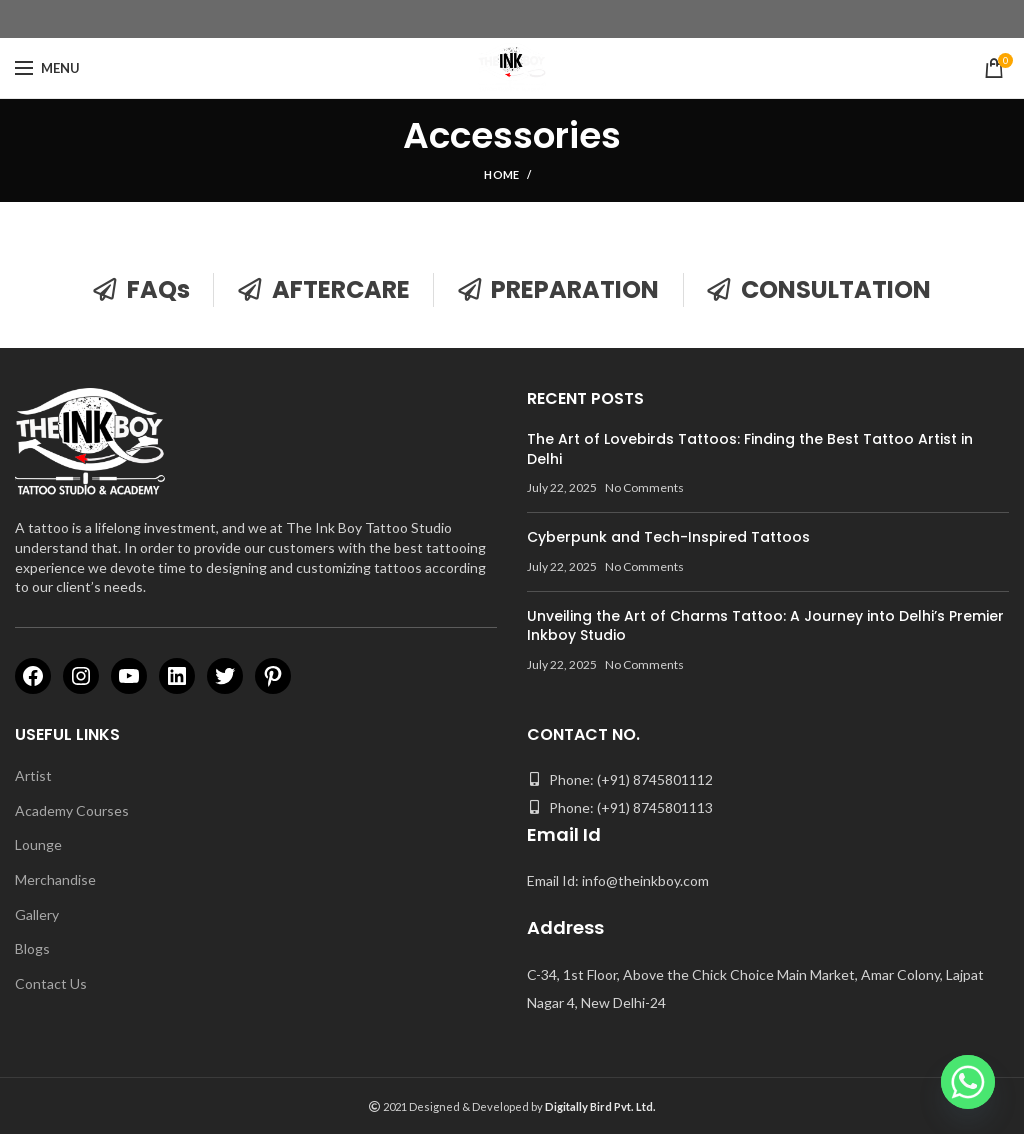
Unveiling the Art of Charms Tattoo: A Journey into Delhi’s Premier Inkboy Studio (765, 626)
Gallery (37, 914)
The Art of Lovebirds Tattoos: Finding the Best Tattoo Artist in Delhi (750, 449)
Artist (33, 775)
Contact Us (51, 983)
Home (501, 174)
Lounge (38, 844)
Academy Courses (72, 810)
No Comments (644, 487)
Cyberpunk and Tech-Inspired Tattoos (668, 537)
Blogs (32, 948)
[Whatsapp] (968, 1082)
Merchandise (55, 879)
